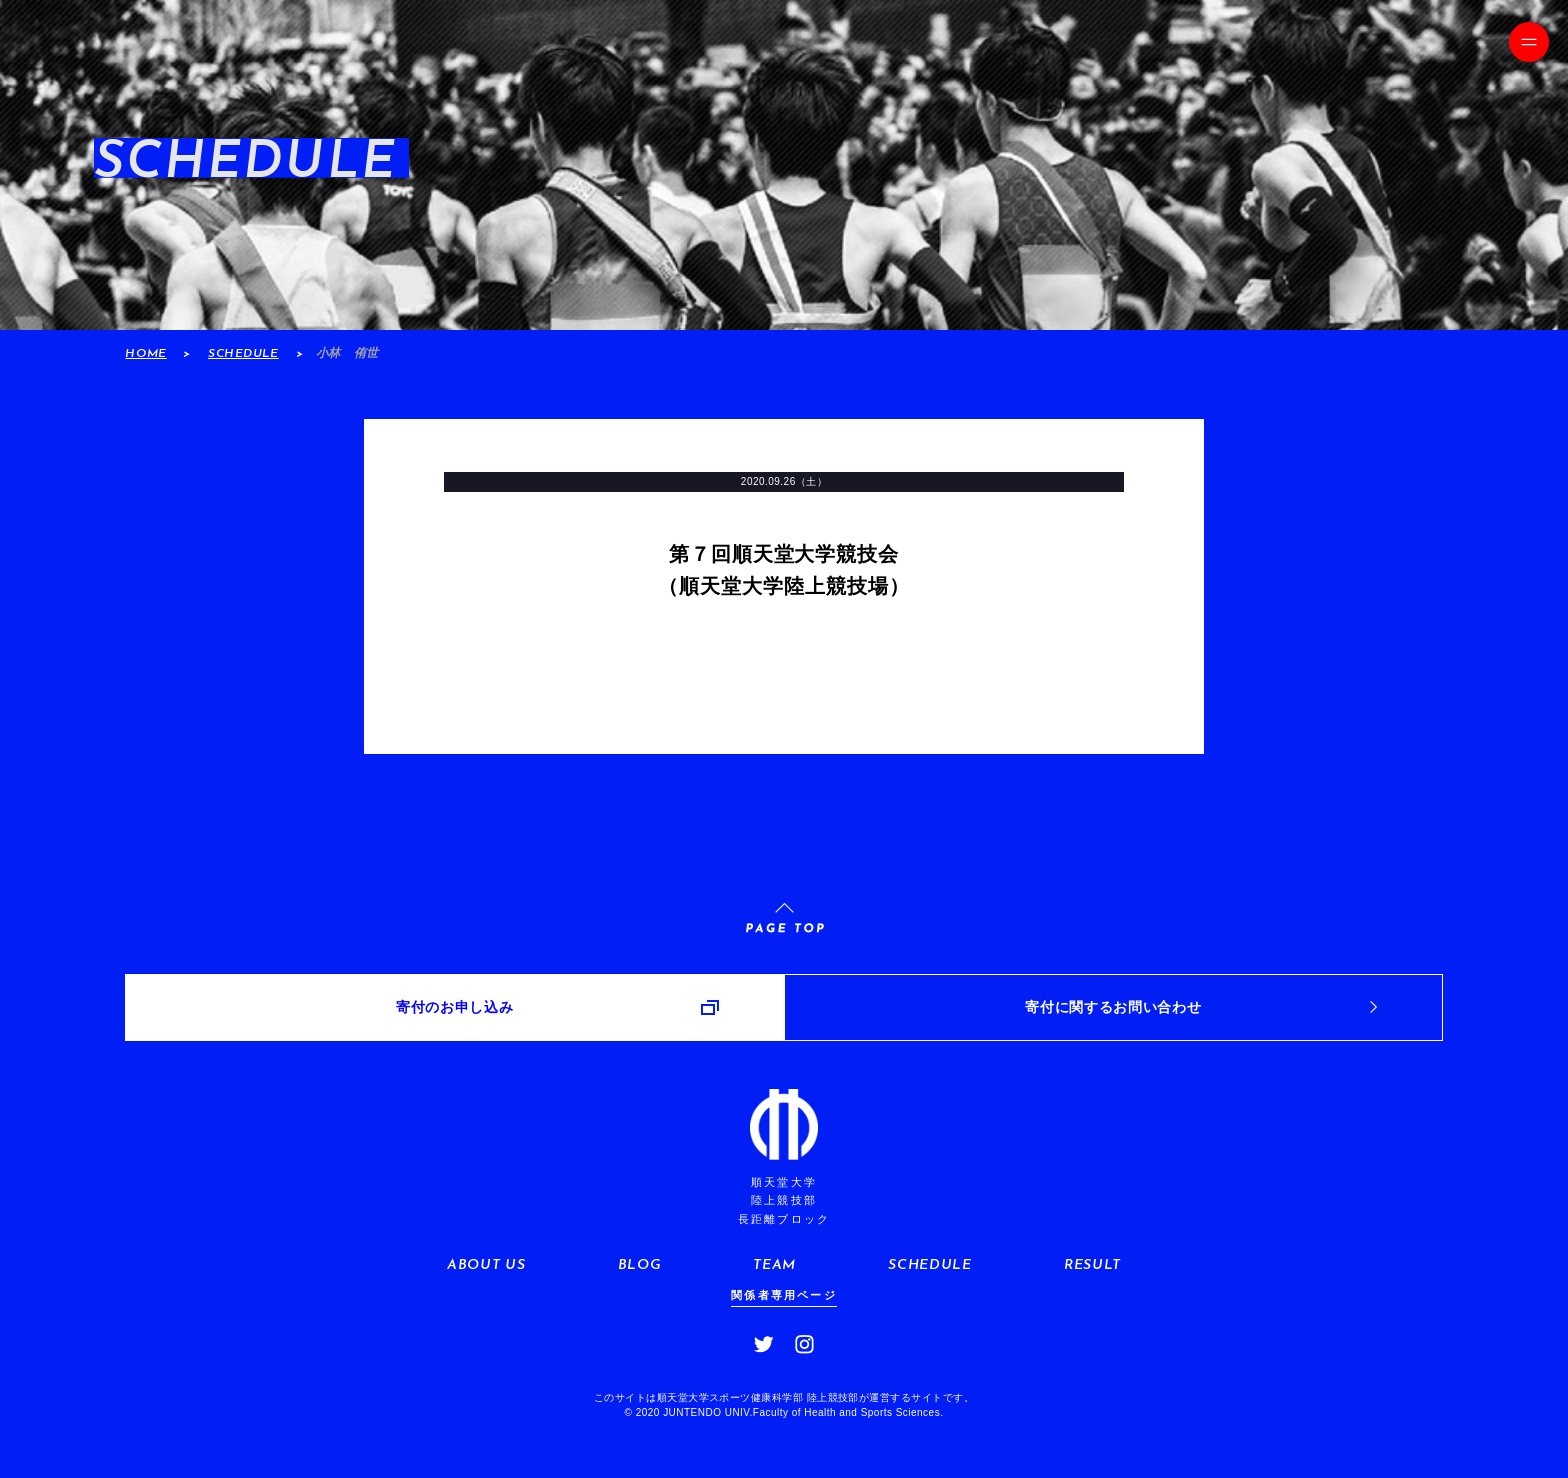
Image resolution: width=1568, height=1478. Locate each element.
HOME (145, 354)
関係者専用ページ (784, 1295)
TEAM (774, 1265)
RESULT (1092, 1265)
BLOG (640, 1265)
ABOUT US (486, 1265)
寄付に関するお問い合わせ (1113, 1007)
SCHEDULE (243, 354)
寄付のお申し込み (454, 1007)
